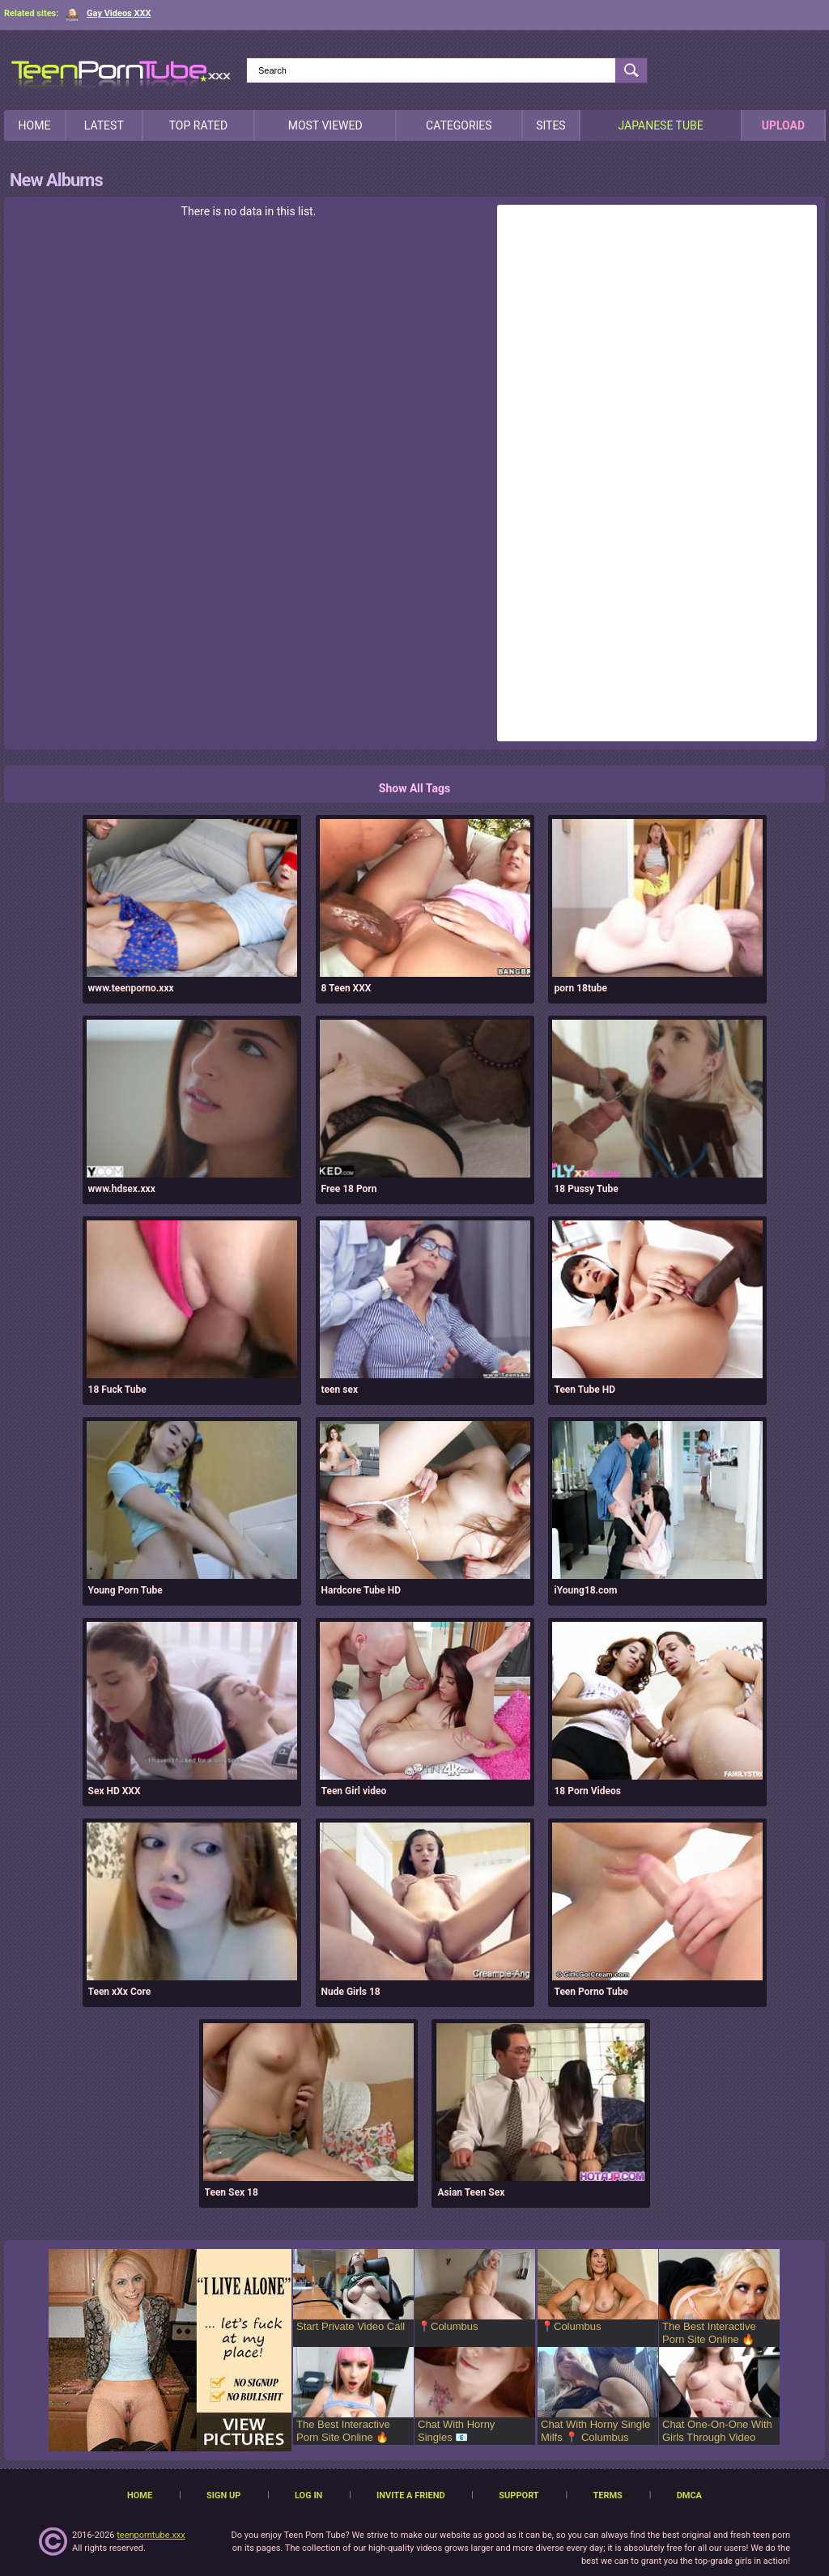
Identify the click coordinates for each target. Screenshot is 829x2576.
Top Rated (198, 125)
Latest (104, 125)
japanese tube (660, 125)
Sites (551, 125)
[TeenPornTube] (121, 72)
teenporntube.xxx (151, 2535)
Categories (459, 125)
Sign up (223, 2495)
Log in (308, 2495)
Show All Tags (414, 788)
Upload (783, 125)
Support (518, 2495)
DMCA (689, 2495)
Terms (607, 2495)
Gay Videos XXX (108, 13)
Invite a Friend (410, 2495)
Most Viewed (325, 125)
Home (35, 125)
